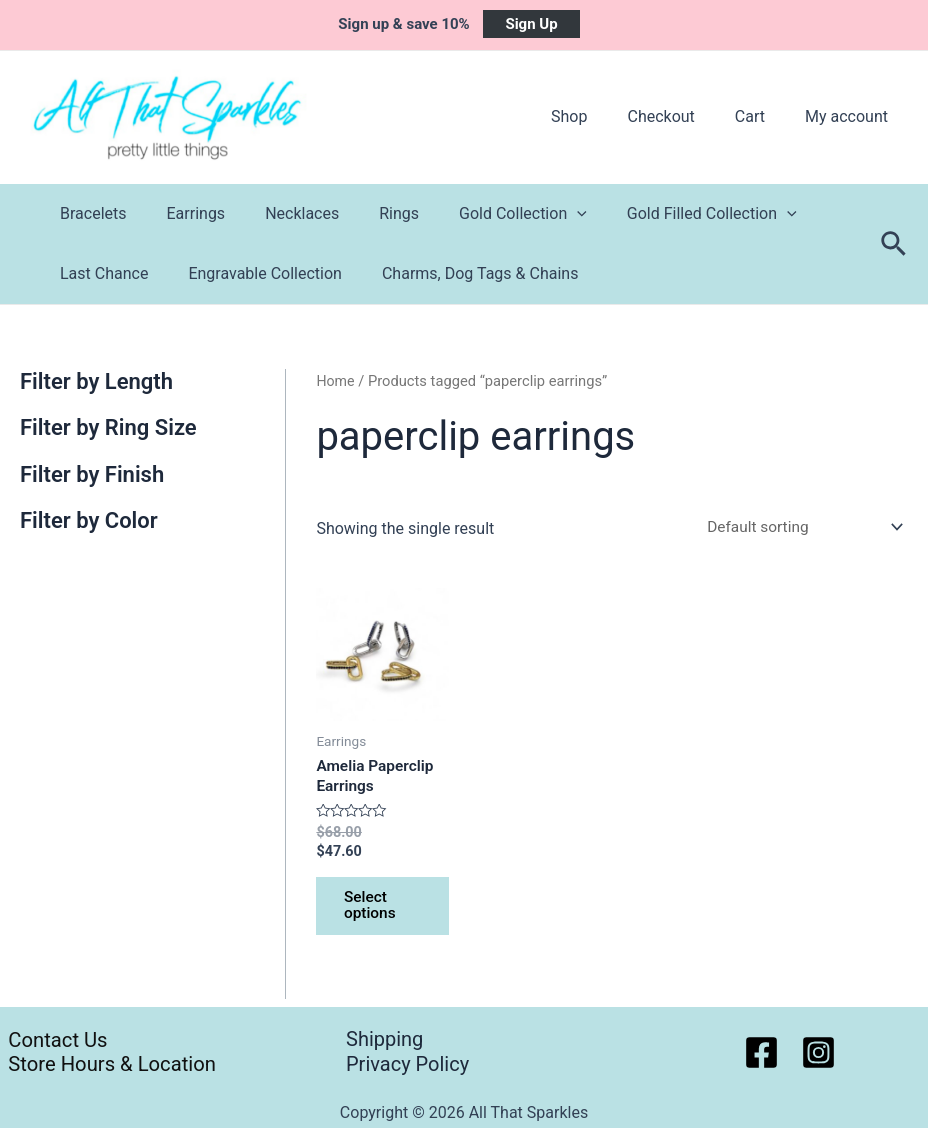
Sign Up (531, 24)
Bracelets (89, 213)
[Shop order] (797, 527)
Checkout (680, 116)
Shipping (384, 1039)
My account (850, 116)
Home (336, 381)
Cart (762, 116)
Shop (597, 116)
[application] (541, 214)
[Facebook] (761, 1052)
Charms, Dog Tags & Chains (460, 273)
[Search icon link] (894, 244)
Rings (371, 213)
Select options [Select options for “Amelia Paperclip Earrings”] (373, 911)
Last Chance (100, 273)
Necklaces (282, 213)
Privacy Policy (407, 1065)
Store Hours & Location (108, 1065)
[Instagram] (818, 1052)
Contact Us (51, 1039)
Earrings (184, 213)
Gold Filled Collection (668, 214)
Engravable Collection (253, 273)
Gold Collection (487, 214)
